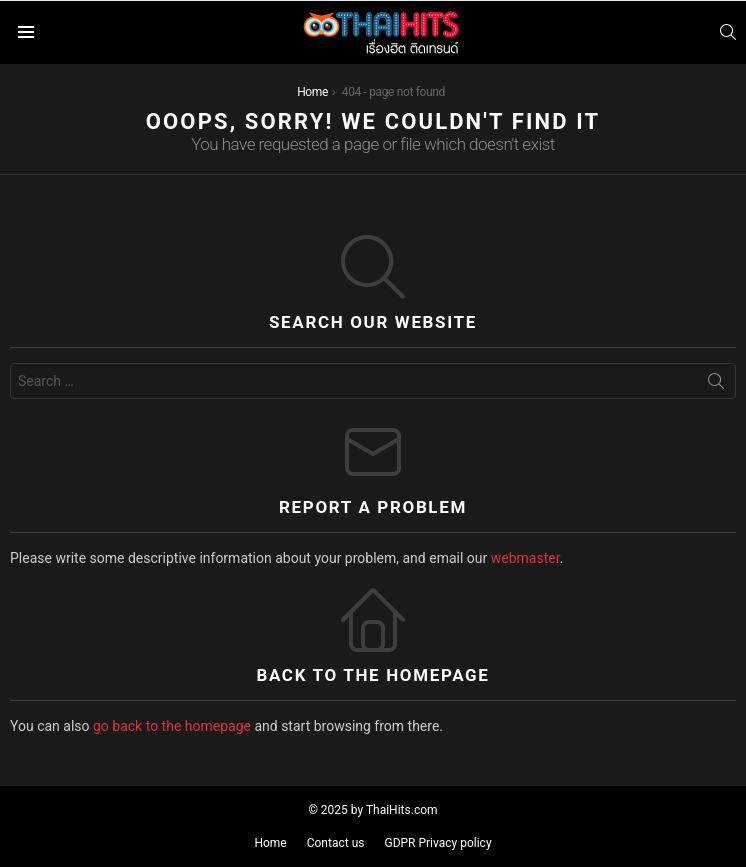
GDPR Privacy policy (437, 843)
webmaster (525, 558)
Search (716, 385)
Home (270, 843)
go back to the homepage (172, 726)
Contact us (336, 843)
